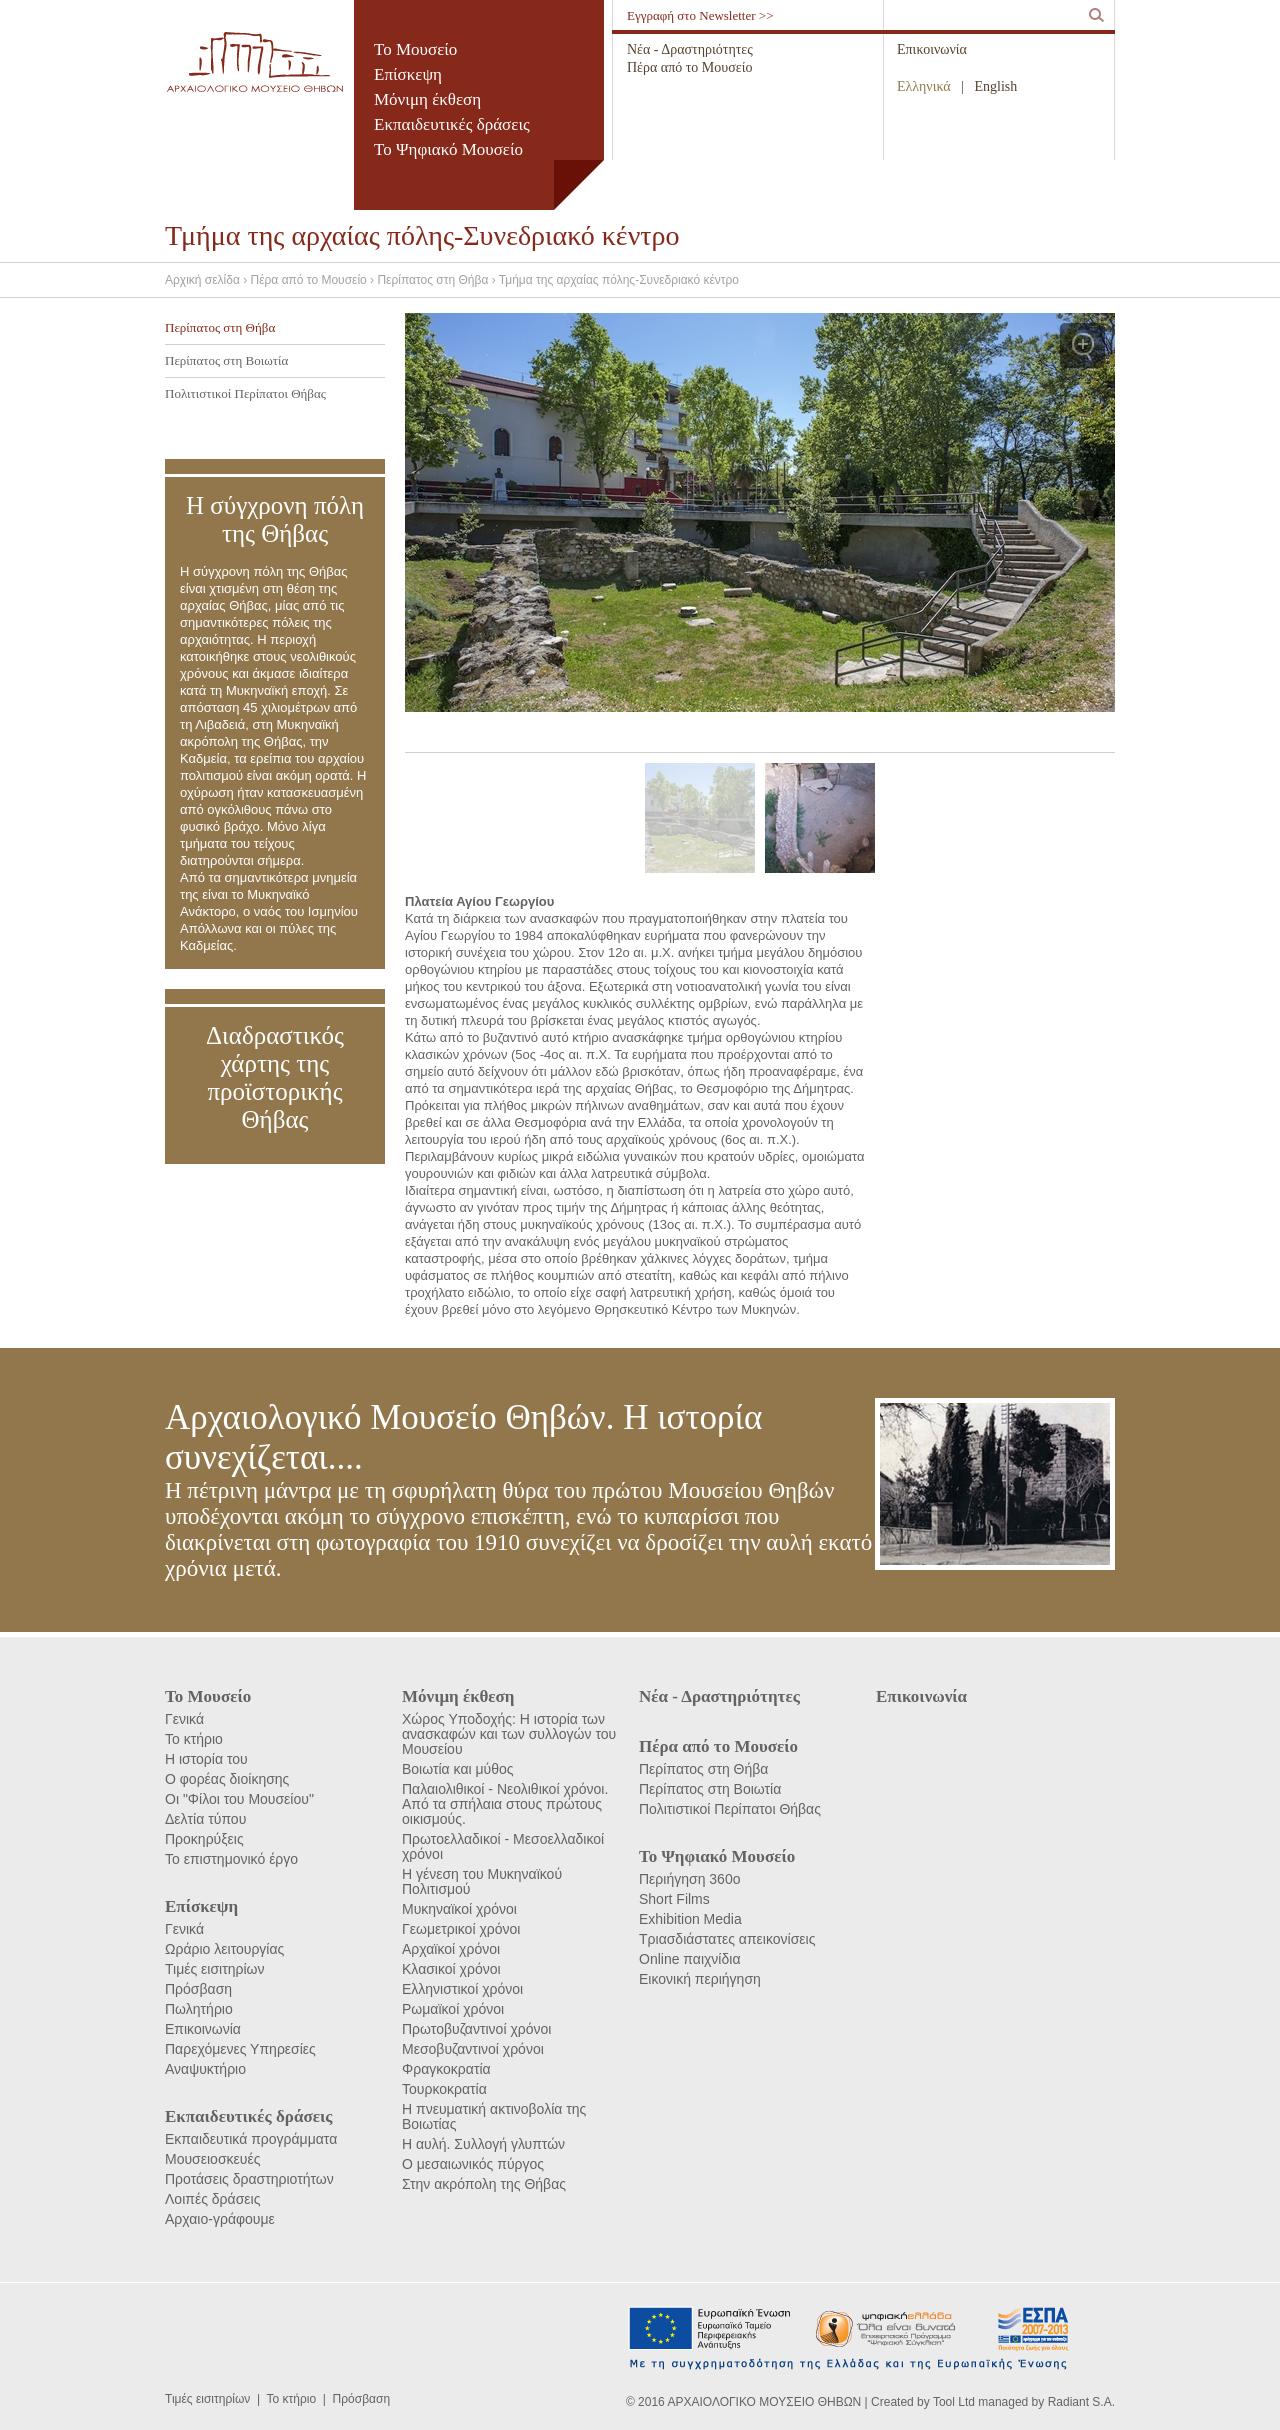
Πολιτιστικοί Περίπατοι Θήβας (245, 393)
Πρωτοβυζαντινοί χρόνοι (476, 2029)
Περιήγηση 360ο (689, 1879)
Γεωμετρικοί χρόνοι (461, 1929)
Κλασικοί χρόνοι (451, 1969)
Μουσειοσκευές (212, 2159)
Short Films (674, 1899)
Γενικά (184, 1719)
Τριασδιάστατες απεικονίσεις (727, 1939)
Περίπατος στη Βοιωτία (226, 360)
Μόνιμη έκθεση (427, 99)
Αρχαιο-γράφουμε (220, 2219)
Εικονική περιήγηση (700, 1979)
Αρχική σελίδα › (208, 280)
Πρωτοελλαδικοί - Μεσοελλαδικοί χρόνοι (503, 1846)
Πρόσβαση (198, 1989)
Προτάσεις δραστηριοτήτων (249, 2179)
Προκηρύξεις (204, 1839)
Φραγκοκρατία (446, 2069)
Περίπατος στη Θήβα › (437, 280)
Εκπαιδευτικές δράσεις (452, 124)
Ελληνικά (924, 86)
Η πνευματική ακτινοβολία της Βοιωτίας (494, 2116)
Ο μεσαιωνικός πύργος (473, 2164)
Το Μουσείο (415, 49)
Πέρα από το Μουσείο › (314, 280)
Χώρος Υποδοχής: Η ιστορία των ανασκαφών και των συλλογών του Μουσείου (509, 1734)
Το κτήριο (194, 1739)
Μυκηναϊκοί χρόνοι (459, 1909)
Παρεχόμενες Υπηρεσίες (240, 2049)
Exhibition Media (690, 1919)
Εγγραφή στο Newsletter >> (700, 15)
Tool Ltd (954, 2402)
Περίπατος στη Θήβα (220, 327)
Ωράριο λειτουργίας (224, 1949)
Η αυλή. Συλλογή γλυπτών (483, 2144)
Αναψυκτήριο (205, 2069)
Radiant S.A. (1081, 2402)
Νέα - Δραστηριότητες (690, 49)
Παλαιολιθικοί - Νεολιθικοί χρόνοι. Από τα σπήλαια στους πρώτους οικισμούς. (505, 1804)
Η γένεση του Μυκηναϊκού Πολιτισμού (482, 1881)
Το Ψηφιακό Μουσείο (448, 149)
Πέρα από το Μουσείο (689, 67)
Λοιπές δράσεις (212, 2199)
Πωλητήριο (199, 2009)
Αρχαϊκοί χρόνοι (451, 1949)
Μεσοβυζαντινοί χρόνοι (473, 2049)
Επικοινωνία (932, 49)
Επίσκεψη (408, 74)
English (996, 86)
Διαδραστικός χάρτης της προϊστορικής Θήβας (275, 1077)
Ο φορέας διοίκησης (227, 1779)
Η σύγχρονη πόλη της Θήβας (275, 519)
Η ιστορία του (206, 1759)
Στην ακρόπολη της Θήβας (484, 2184)
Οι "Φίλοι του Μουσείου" (239, 1799)
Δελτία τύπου (205, 1819)
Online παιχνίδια (689, 1959)
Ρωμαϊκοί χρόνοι (453, 2009)
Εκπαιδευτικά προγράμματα (251, 2139)
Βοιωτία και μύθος (458, 1769)
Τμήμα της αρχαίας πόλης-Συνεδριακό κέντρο (619, 280)
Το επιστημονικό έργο (231, 1859)
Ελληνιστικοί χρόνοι (462, 1989)
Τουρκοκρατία (444, 2089)
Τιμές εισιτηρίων (215, 1969)
